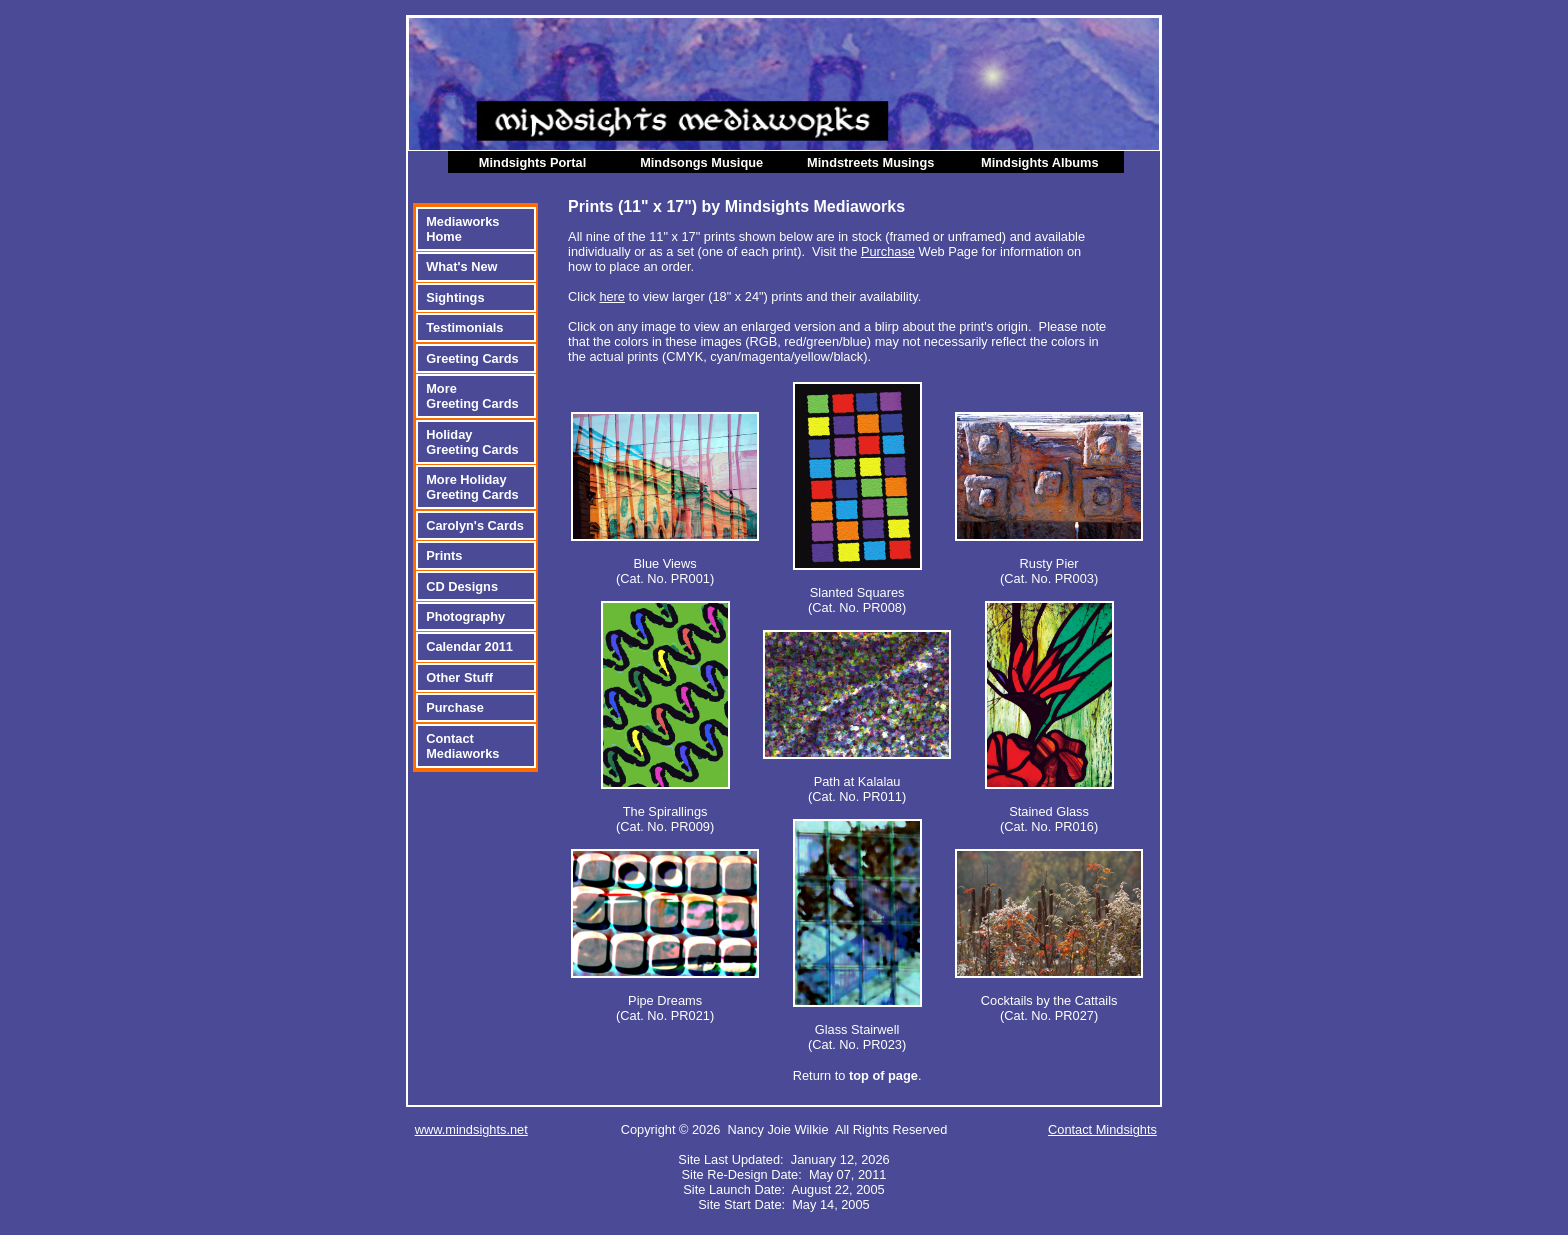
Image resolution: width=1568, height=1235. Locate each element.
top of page (883, 1075)
